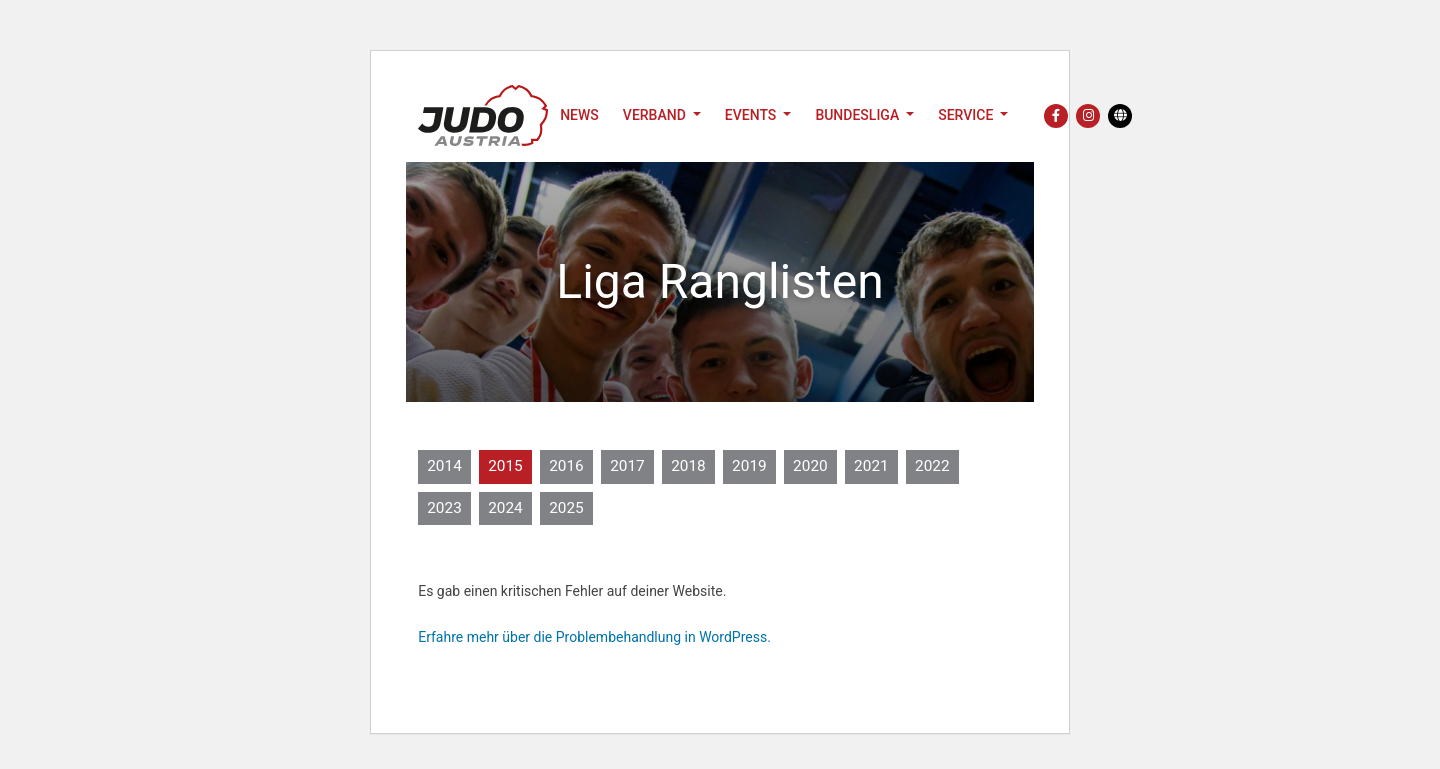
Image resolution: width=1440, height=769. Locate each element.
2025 (566, 508)
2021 (871, 466)
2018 (688, 466)
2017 (627, 466)
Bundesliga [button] (858, 115)
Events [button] (752, 115)
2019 (749, 466)
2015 (505, 466)
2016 (566, 466)
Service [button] (967, 115)
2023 (444, 508)
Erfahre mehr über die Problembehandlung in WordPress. (594, 637)
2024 (505, 508)
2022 (932, 466)
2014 (444, 466)
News (579, 115)
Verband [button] (656, 115)
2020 (810, 466)
